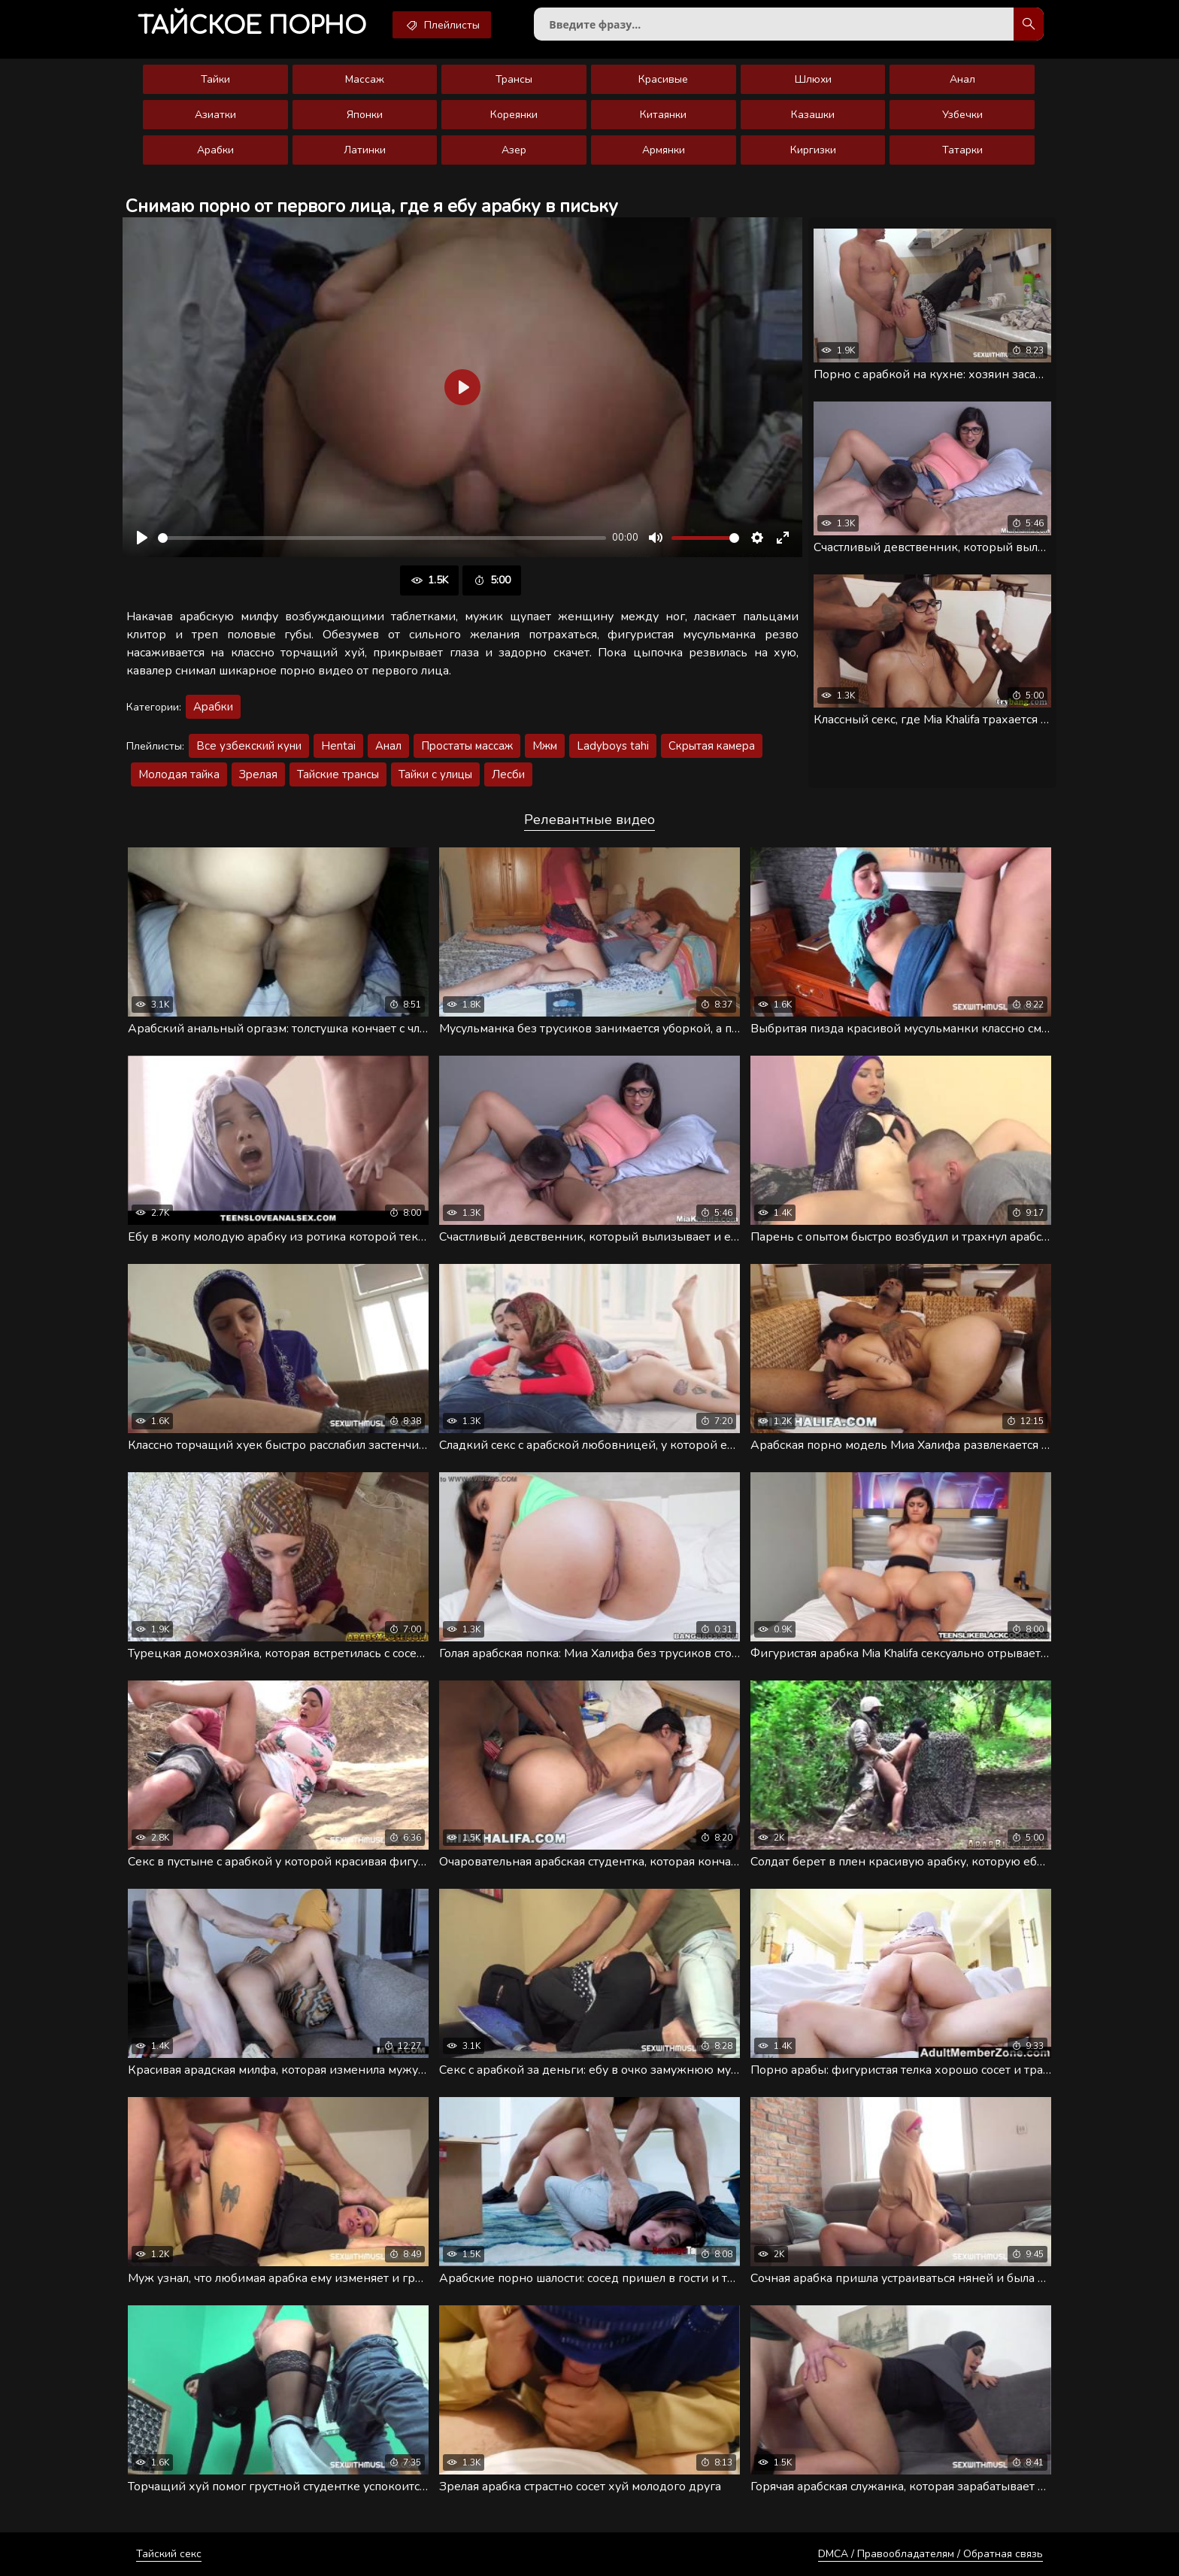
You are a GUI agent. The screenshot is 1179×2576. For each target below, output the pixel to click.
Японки (365, 115)
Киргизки (813, 150)
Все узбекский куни (249, 745)
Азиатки (215, 115)
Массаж (364, 79)
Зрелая (258, 774)
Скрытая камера (711, 745)
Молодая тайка (179, 774)
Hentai (338, 745)
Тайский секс (169, 2554)
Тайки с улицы (435, 774)
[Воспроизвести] (142, 538)
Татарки (962, 150)
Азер (514, 150)
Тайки (215, 79)
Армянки (663, 150)
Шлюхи (813, 79)
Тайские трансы (338, 774)
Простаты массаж (467, 745)
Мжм (544, 745)
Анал (962, 79)
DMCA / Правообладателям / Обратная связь (930, 2554)
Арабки (215, 150)
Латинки (365, 150)
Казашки (813, 115)
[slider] (382, 538)
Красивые (663, 79)
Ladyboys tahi (613, 745)
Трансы (514, 79)
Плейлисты (442, 24)
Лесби (508, 774)
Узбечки (962, 115)
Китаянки (663, 115)
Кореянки (514, 115)
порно (252, 26)
